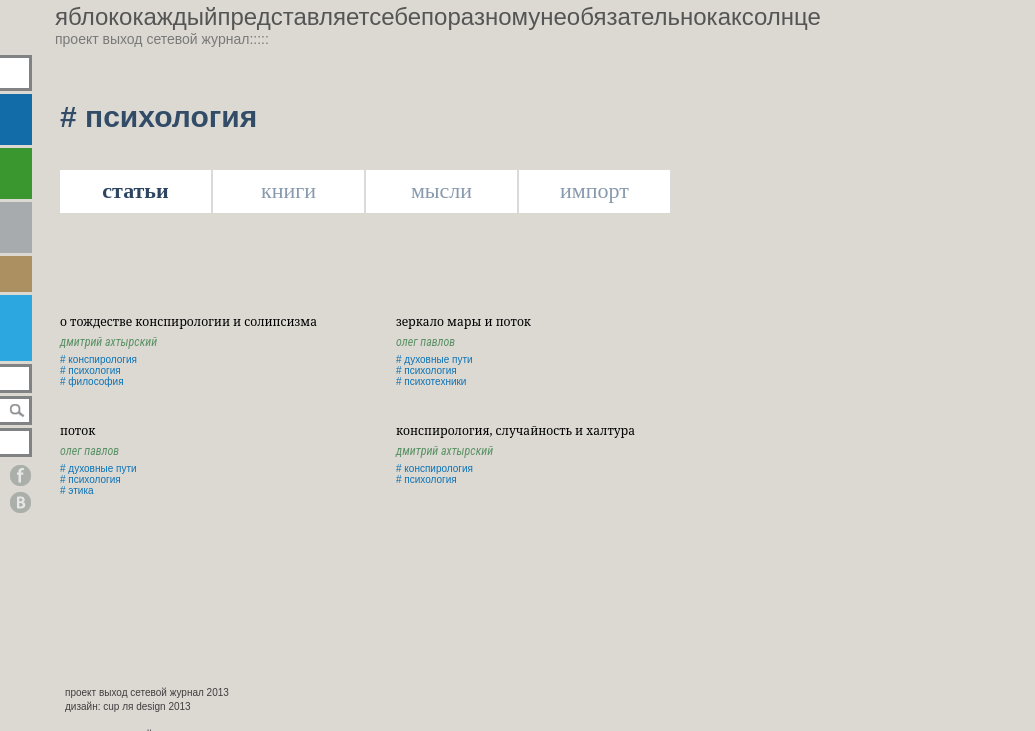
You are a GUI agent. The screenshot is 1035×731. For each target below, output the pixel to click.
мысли (441, 190)
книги (288, 190)
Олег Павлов (425, 342)
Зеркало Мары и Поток (463, 321)
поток (77, 430)
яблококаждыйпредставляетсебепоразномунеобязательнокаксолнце (438, 16)
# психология (90, 370)
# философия (92, 381)
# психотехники (431, 381)
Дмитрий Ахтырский (108, 342)
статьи (135, 190)
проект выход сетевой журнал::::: (162, 39)
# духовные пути (434, 359)
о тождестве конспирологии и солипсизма (188, 321)
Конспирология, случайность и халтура (515, 430)
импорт (594, 190)
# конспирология (98, 359)
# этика (77, 490)
